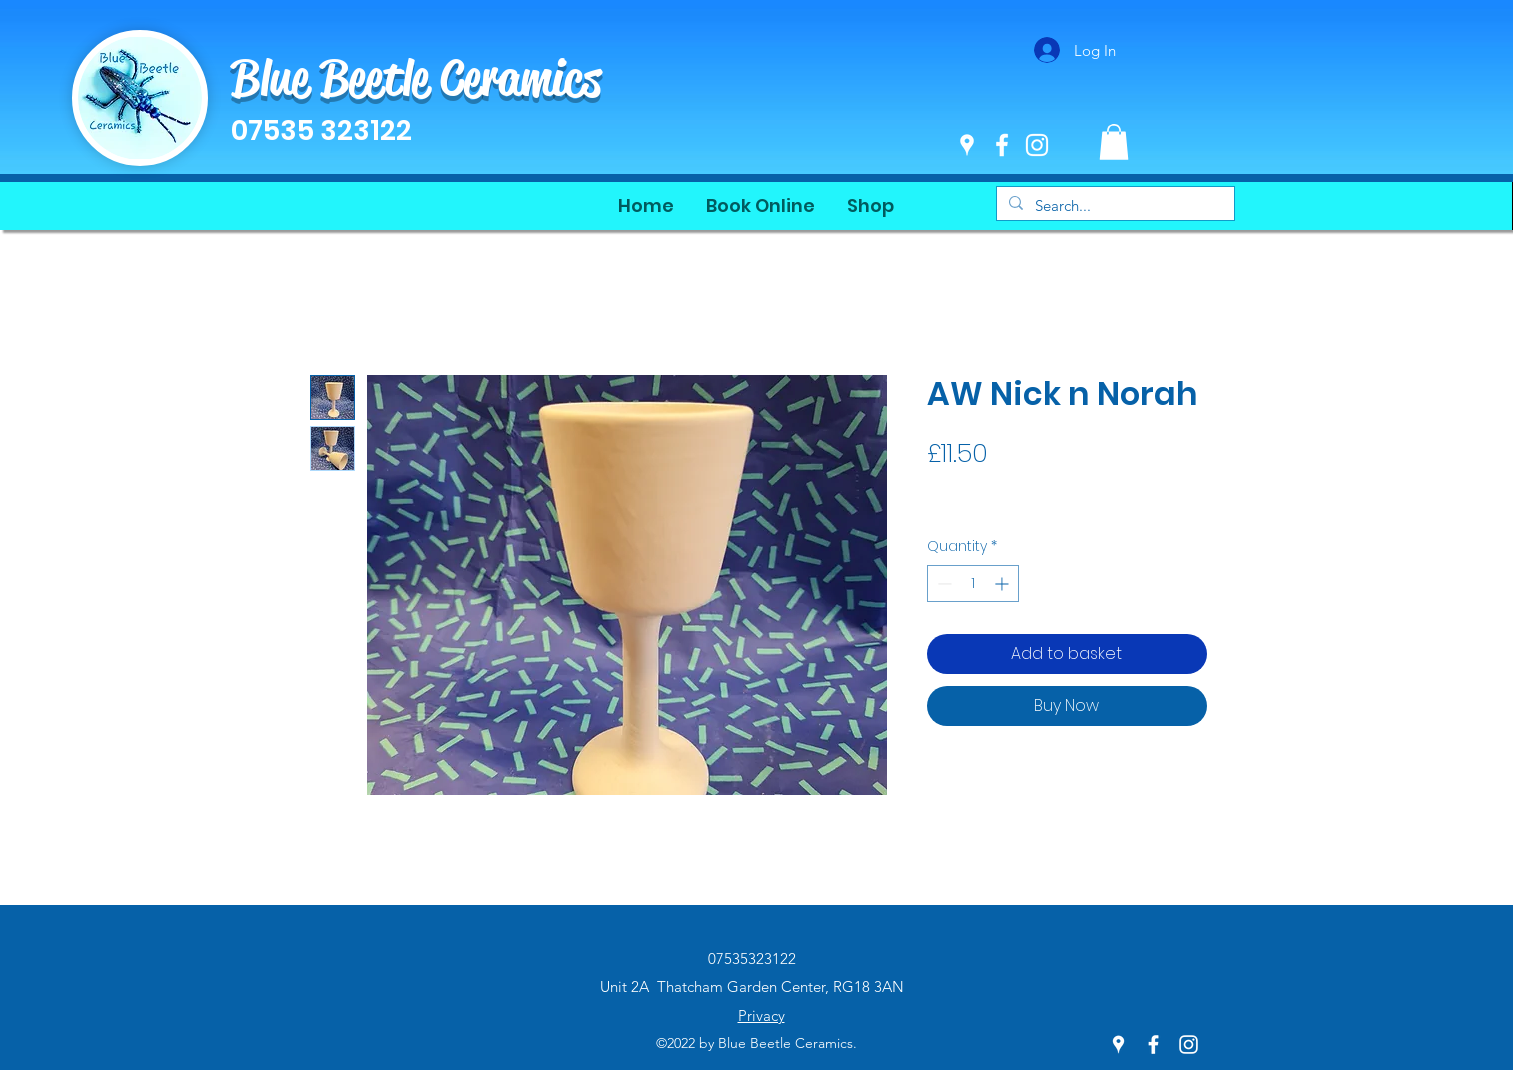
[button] (1114, 142)
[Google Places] (967, 145)
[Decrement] (942, 583)
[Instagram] (1037, 145)
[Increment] (1003, 583)
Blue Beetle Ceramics (416, 78)
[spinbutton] (973, 583)
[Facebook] (1002, 145)
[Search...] (1113, 205)
